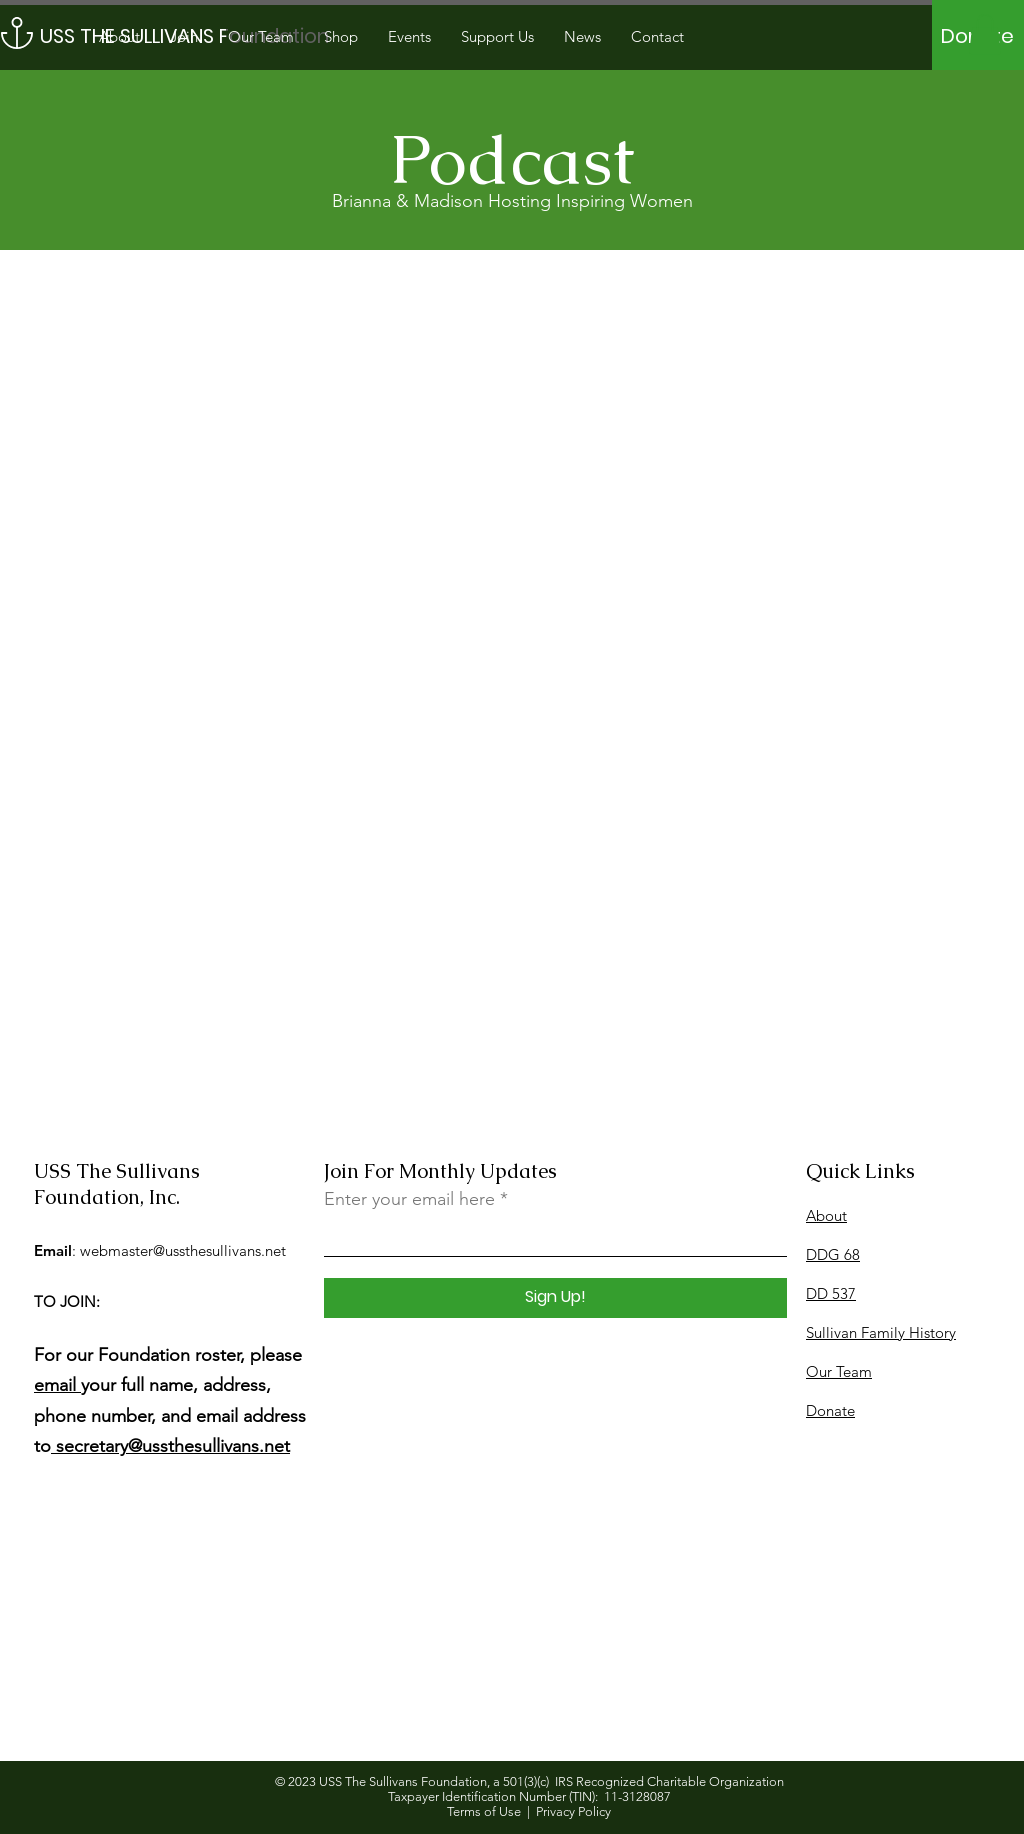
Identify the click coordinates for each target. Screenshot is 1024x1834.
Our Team (839, 1371)
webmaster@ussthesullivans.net (183, 1250)
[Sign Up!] (555, 1298)
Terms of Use (484, 1811)
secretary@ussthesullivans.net (170, 1446)
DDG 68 (833, 1254)
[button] (985, 34)
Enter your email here (409, 1199)
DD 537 (831, 1293)
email (57, 1385)
